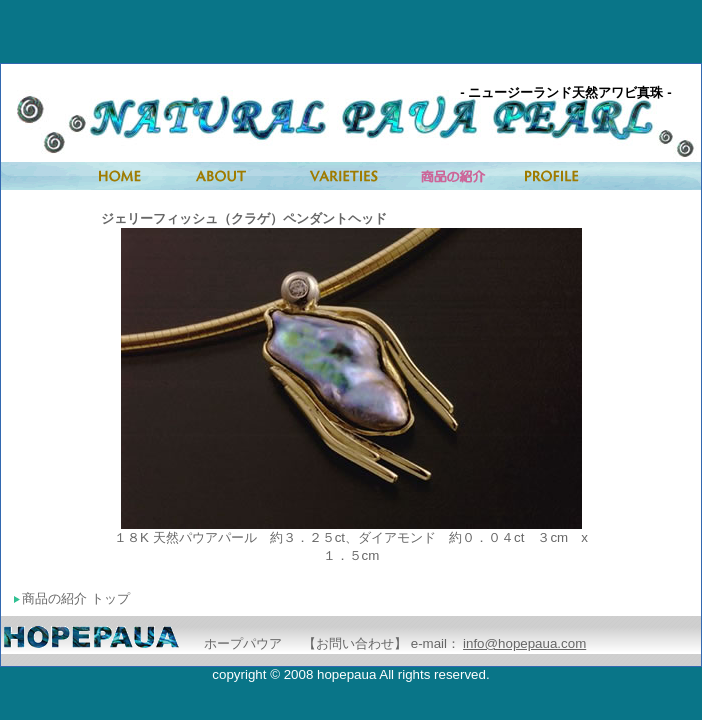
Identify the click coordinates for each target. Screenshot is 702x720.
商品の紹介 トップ (72, 598)
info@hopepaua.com (524, 643)
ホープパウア (243, 643)
